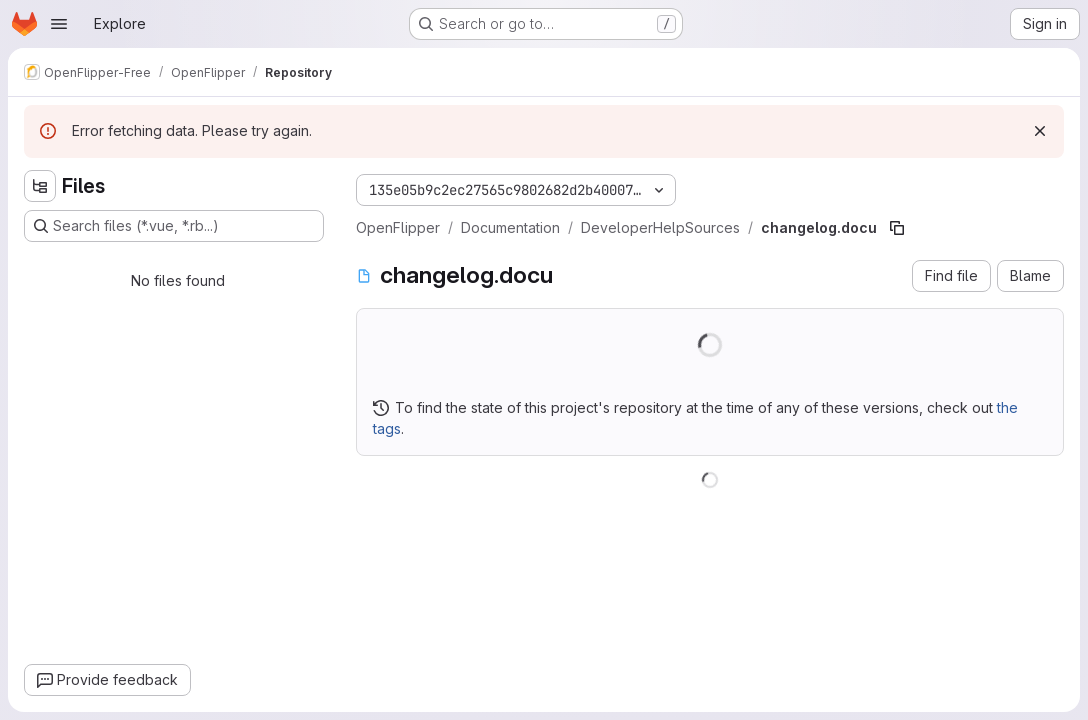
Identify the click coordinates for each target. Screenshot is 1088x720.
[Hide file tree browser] (40, 186)
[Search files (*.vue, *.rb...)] (174, 226)
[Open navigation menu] (59, 24)
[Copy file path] (897, 228)
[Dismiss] (1040, 131)
